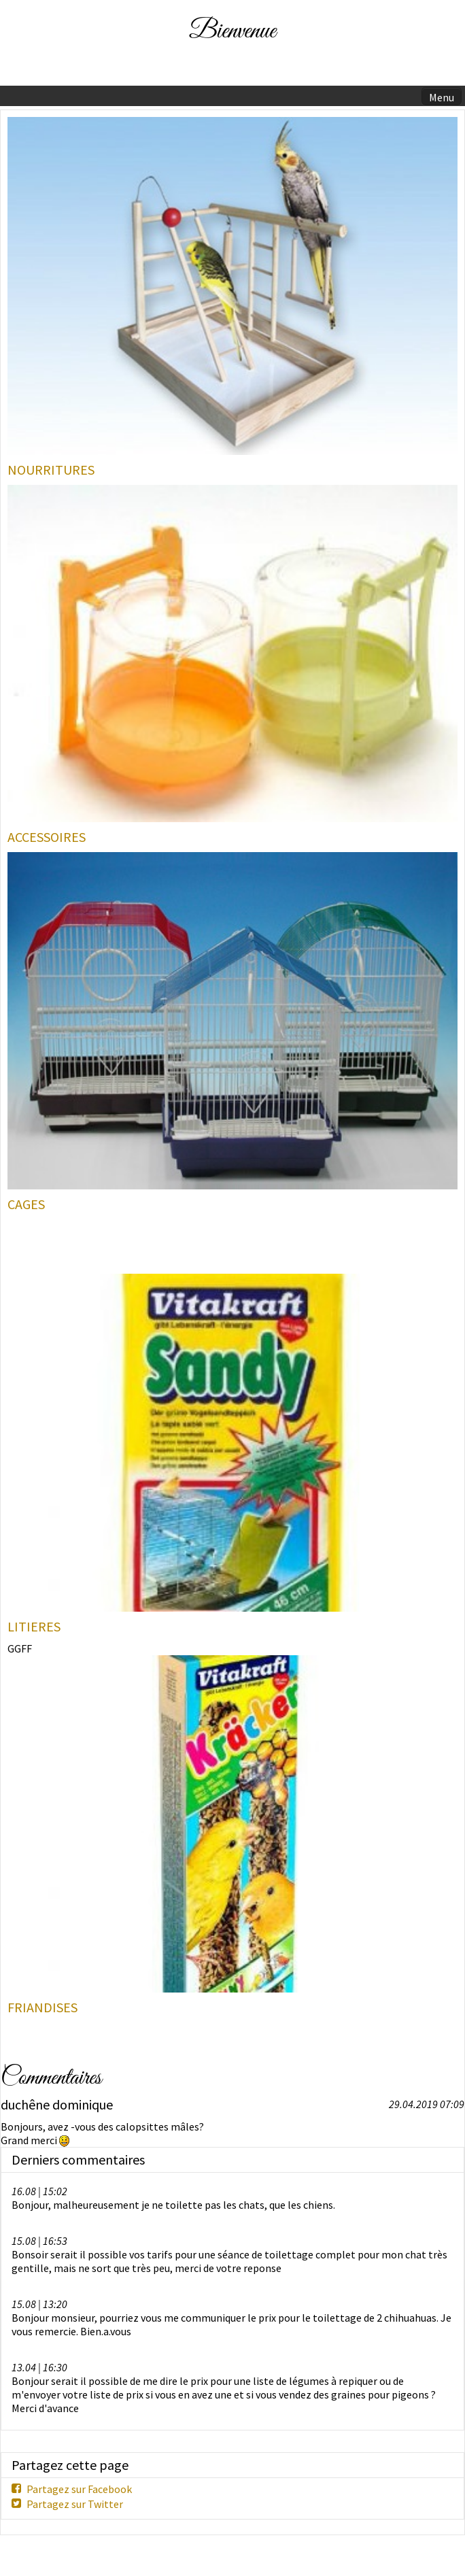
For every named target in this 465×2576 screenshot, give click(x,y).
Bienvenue (232, 31)
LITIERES (34, 1626)
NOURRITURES (50, 469)
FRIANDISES (42, 2007)
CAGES (26, 1204)
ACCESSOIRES (46, 837)
